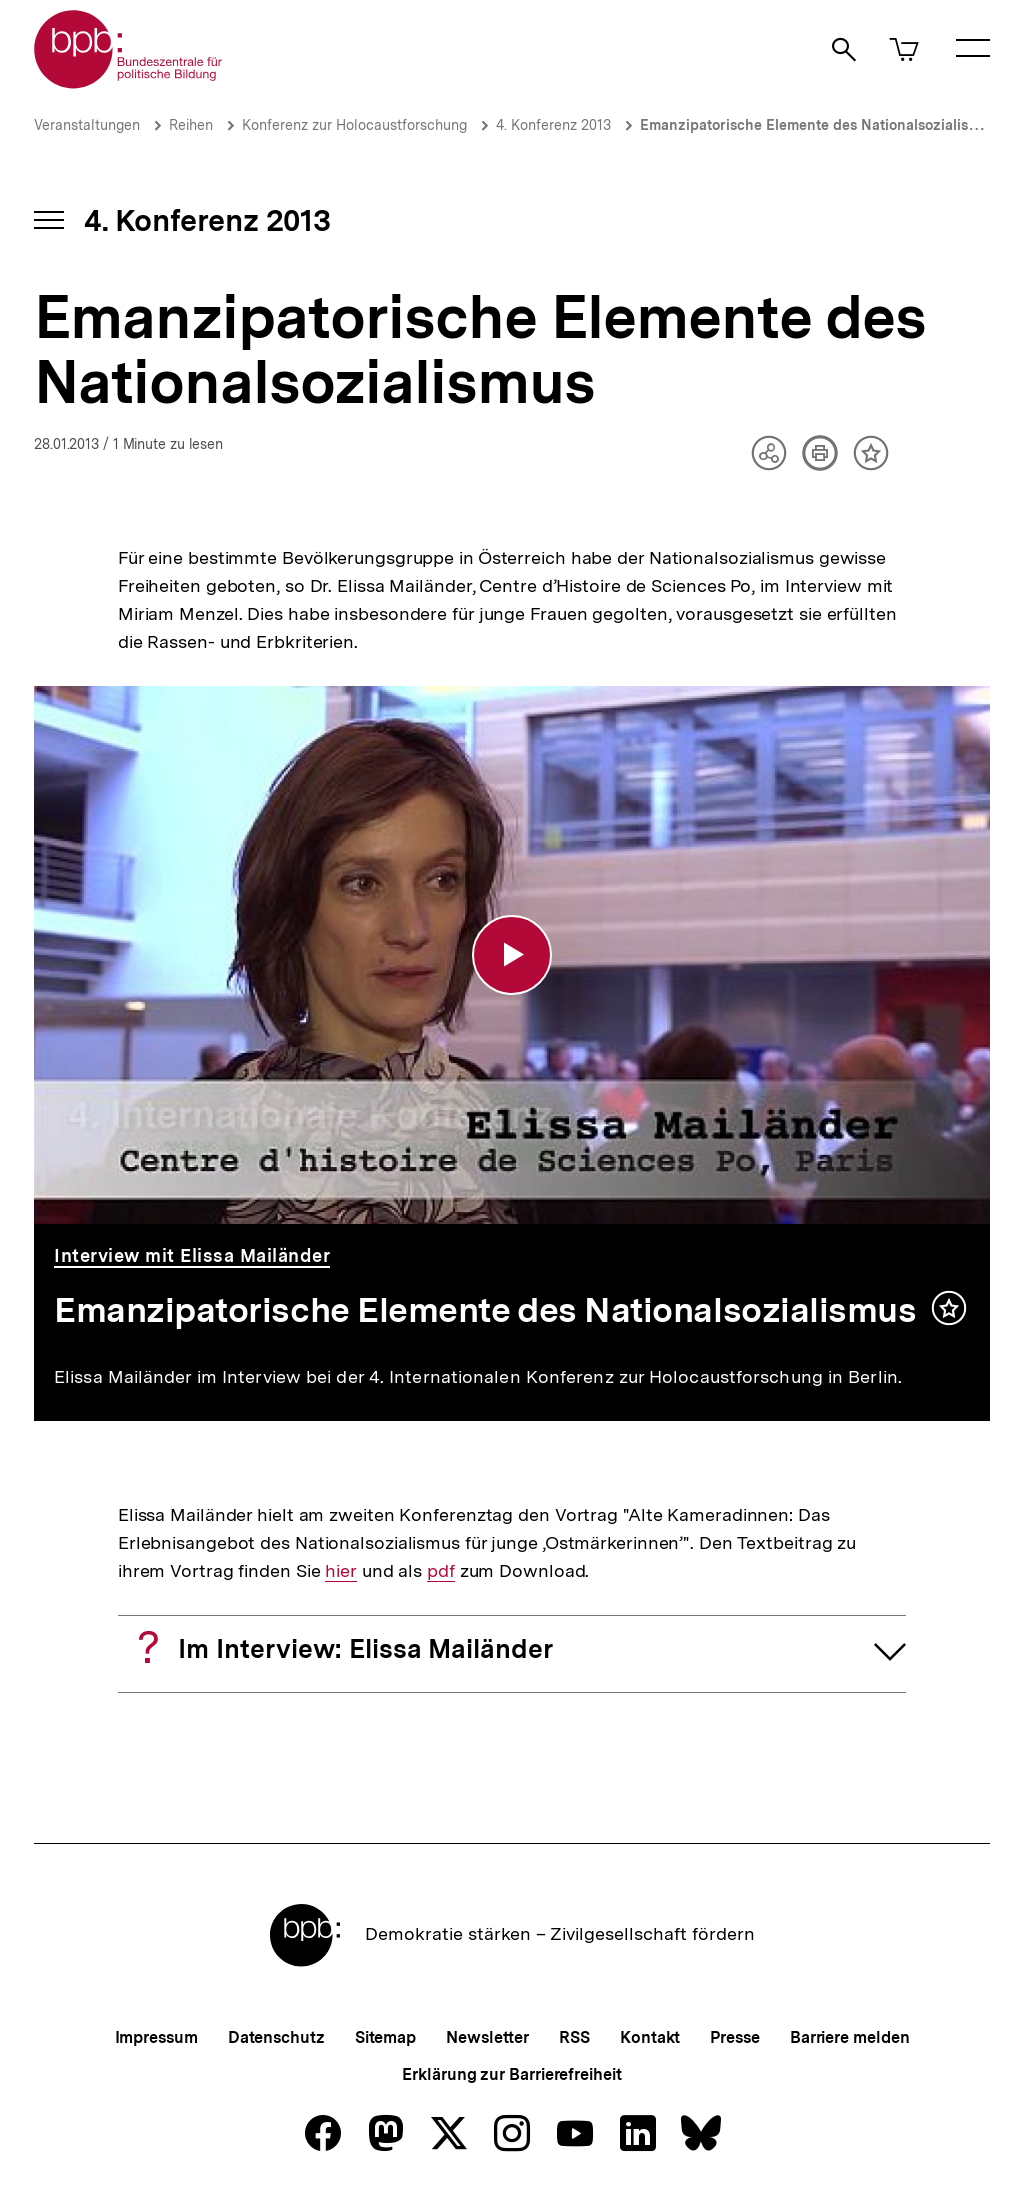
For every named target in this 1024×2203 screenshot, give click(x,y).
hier (341, 1571)
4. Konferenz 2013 (553, 125)
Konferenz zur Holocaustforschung (354, 125)
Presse (734, 2037)
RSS (574, 2037)
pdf (441, 1571)
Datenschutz (276, 2037)
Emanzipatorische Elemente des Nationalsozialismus (817, 125)
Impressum (156, 2037)
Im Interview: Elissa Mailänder (365, 1648)
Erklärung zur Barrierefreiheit (511, 2074)
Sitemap (385, 2037)
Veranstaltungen (87, 125)
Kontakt (650, 2037)
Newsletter (487, 2037)
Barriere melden (850, 2037)
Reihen (191, 125)
